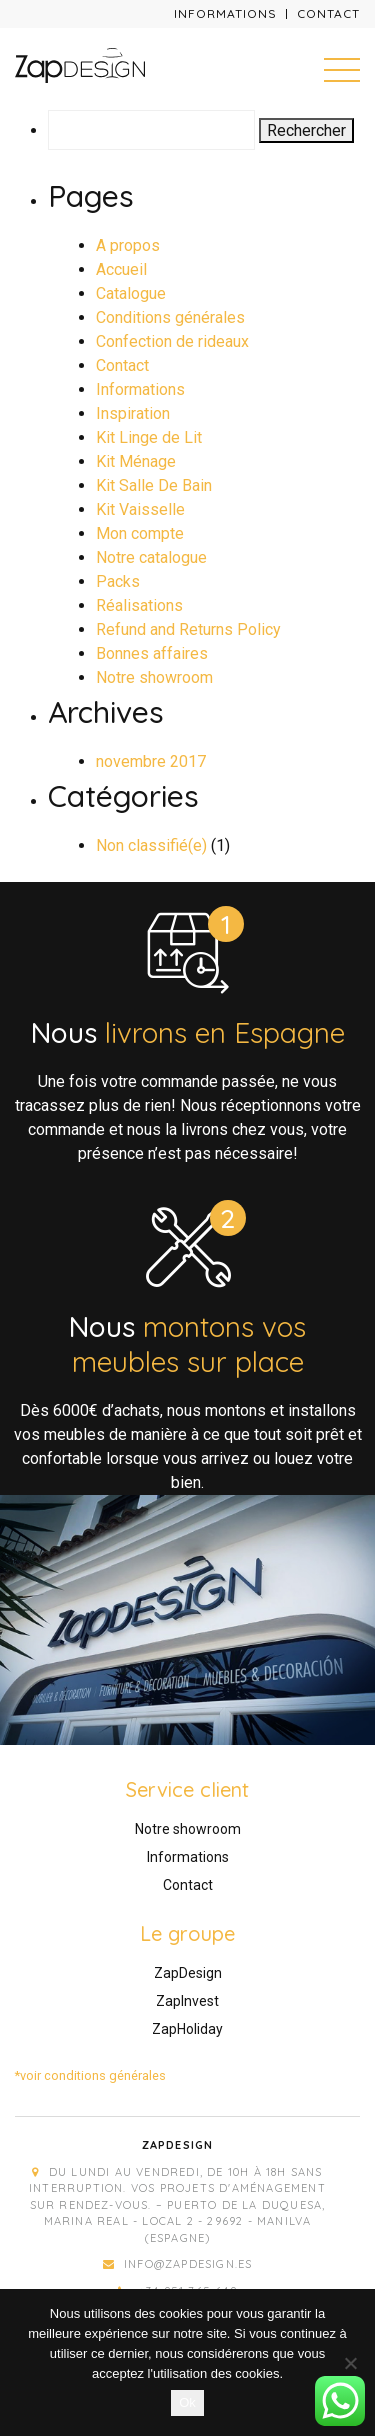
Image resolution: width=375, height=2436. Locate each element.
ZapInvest (187, 2001)
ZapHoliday (187, 2029)
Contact (328, 13)
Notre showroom (154, 677)
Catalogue (131, 293)
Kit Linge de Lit (149, 437)
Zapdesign (178, 2145)
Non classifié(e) (151, 845)
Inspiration (133, 413)
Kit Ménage (136, 461)
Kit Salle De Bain (154, 485)
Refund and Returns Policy (188, 629)
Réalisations (139, 605)
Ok (187, 2402)
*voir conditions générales (90, 2075)
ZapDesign (188, 1973)
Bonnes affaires (152, 653)
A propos (128, 245)
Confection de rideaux (172, 341)
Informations (225, 13)
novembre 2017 (151, 761)
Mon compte (140, 533)
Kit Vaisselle (140, 509)
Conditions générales (170, 317)
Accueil (121, 269)
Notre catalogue (151, 557)
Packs (118, 581)
